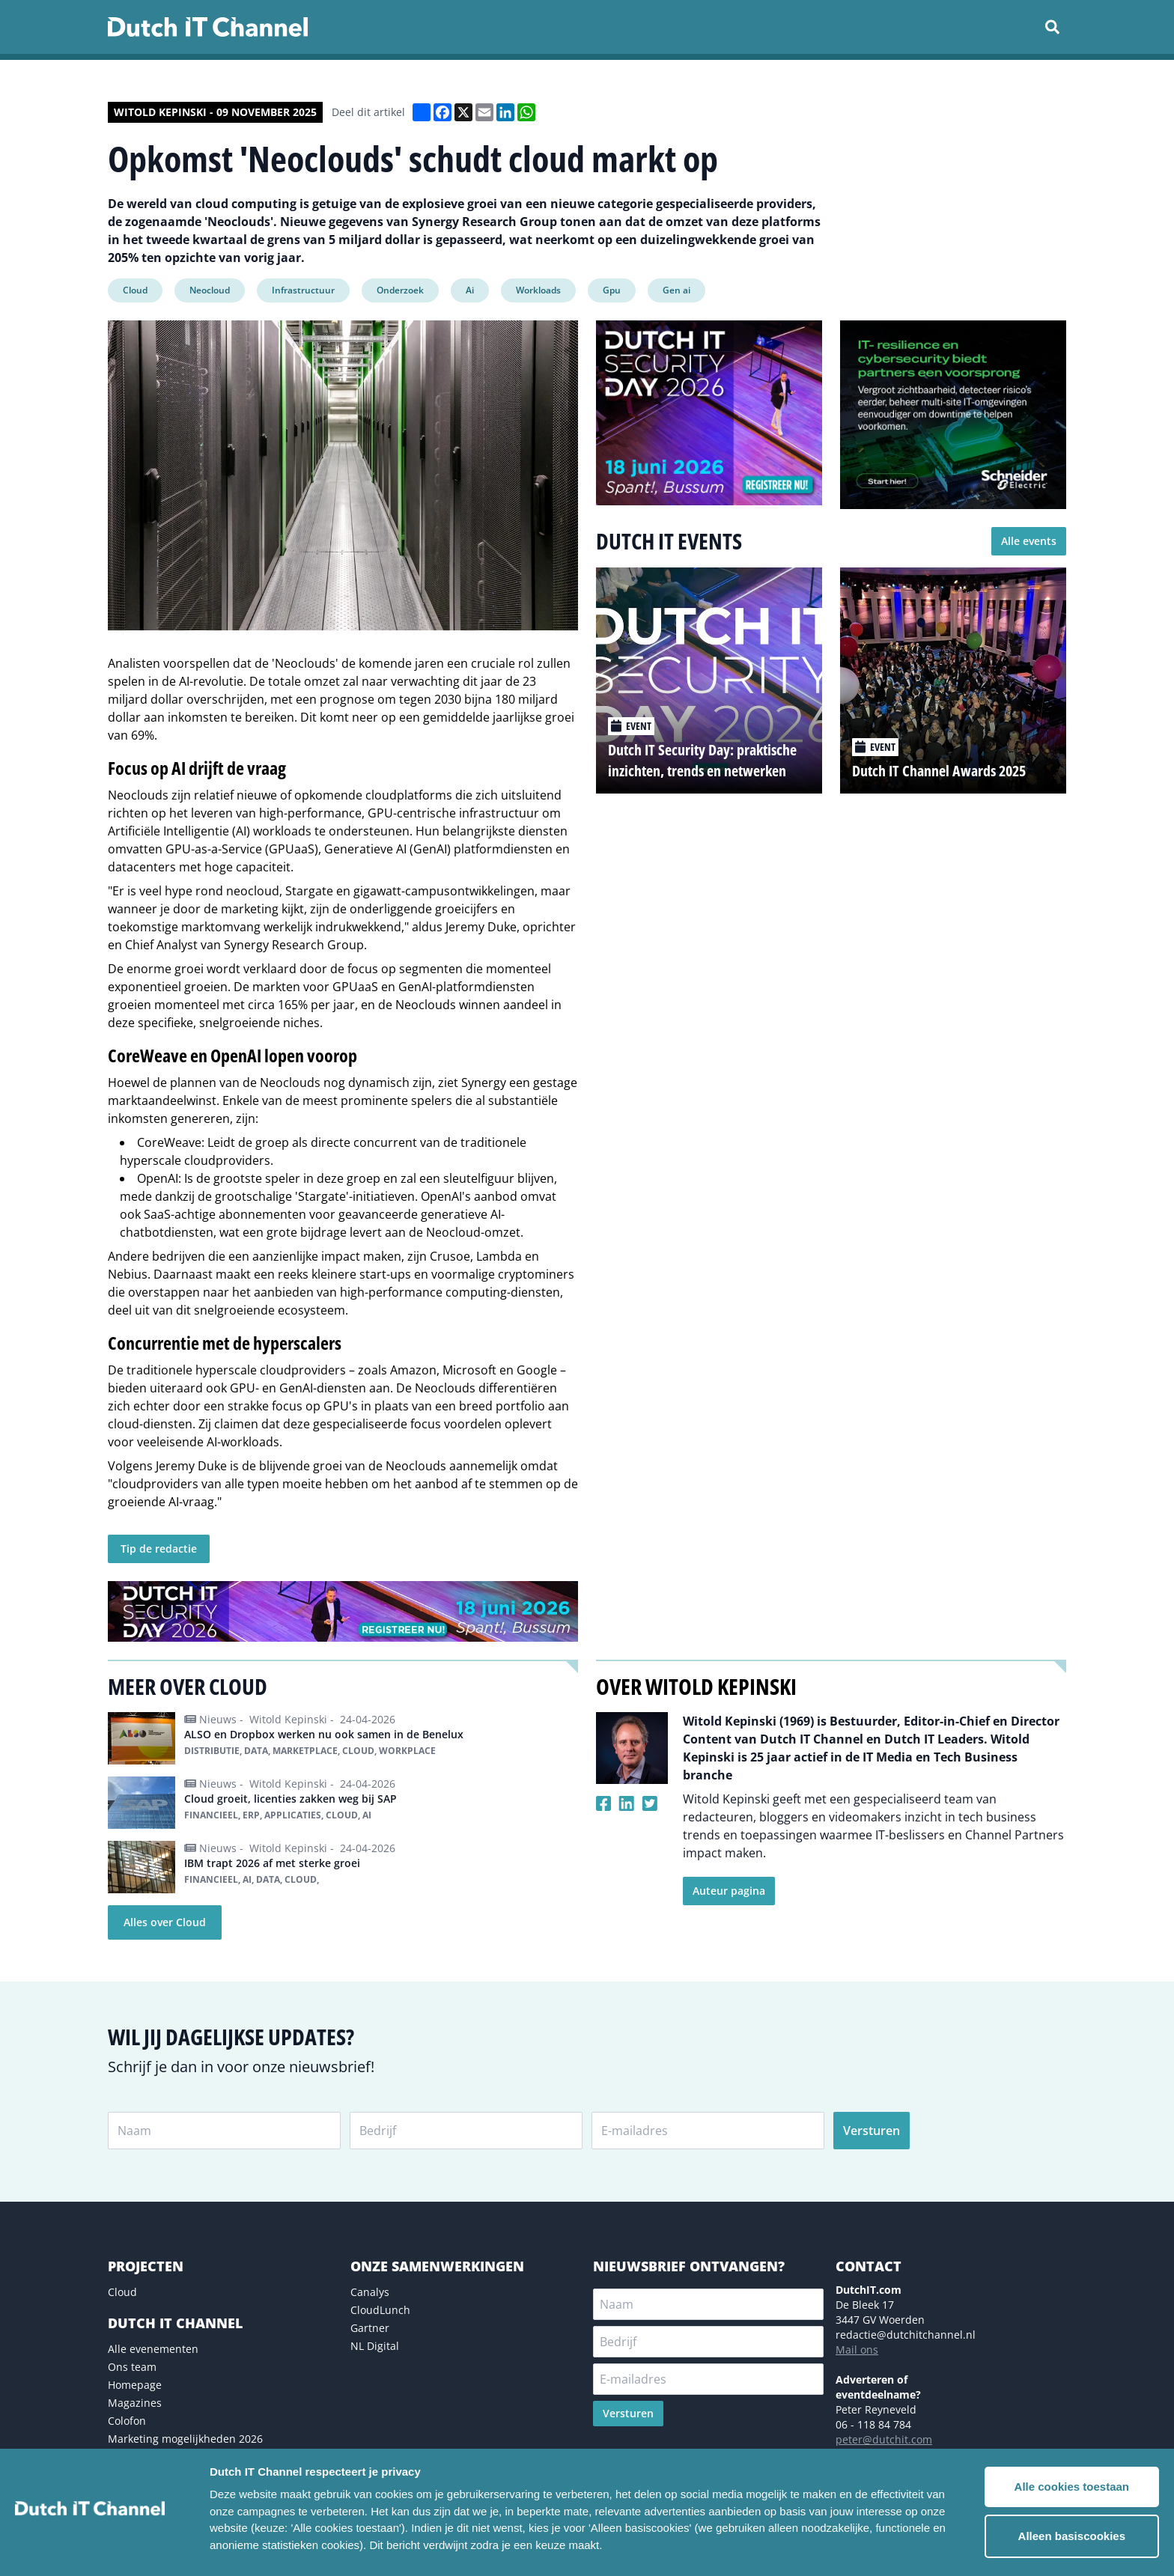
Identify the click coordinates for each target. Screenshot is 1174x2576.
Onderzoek (400, 290)
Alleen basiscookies (1071, 2536)
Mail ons (857, 2349)
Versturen (871, 2130)
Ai (470, 290)
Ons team (132, 2367)
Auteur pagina (729, 1891)
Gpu (612, 290)
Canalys (369, 2292)
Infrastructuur (303, 290)
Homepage (135, 2385)
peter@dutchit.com (884, 2439)
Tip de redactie (159, 1548)
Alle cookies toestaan (1072, 2486)
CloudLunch (380, 2310)
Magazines (135, 2403)
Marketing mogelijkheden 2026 (185, 2439)
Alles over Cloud (165, 1922)
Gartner (369, 2328)
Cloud (135, 290)
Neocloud (209, 290)
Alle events (1028, 541)
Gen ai (676, 290)
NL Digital (374, 2346)
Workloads (538, 290)
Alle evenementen (153, 2349)
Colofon (127, 2421)
